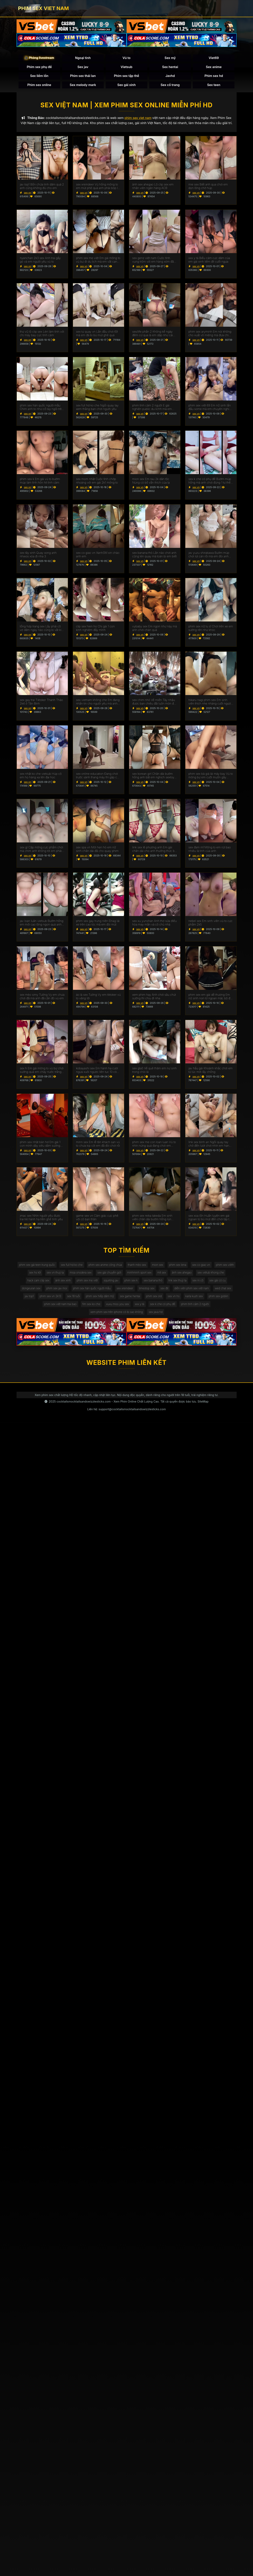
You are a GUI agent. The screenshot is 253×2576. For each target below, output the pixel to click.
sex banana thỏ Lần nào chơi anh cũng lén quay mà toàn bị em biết (154, 555)
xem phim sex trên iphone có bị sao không (116, 1313)
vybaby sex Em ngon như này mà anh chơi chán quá (154, 628)
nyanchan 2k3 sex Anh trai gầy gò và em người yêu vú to (40, 260)
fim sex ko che (104, 1305)
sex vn (27, 193)
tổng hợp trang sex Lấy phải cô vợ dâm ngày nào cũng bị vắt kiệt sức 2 (42, 628)
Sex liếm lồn (39, 76)
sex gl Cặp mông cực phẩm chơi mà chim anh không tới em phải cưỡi (41, 849)
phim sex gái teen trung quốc (48, 1265)
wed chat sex (34, 1297)
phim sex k (158, 1281)
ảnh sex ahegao (210, 1273)
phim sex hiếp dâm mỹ (124, 1297)
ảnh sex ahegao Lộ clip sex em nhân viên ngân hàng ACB (153, 186)
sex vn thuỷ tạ (82, 1273)
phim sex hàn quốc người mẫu (114, 1289)
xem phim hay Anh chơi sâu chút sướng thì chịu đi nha (154, 997)
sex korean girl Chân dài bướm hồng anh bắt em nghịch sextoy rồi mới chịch (153, 775)
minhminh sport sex (168, 1273)
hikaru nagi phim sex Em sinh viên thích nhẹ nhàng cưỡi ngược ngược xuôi (210, 702)
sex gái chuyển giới (137, 1273)
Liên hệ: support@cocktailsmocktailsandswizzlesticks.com (126, 1410)
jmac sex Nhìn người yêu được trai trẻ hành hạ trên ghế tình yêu (41, 1218)
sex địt (187, 1289)
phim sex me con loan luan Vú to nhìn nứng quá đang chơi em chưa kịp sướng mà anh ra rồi (154, 1144)
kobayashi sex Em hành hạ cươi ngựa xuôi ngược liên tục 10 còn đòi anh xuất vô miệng (97, 1070)
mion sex (170, 1265)
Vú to (126, 58)
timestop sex (169, 1289)
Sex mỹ (170, 58)
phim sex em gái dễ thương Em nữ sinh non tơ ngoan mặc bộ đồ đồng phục (210, 997)
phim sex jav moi (78, 1289)
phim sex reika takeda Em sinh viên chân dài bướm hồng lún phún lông (152, 1218)
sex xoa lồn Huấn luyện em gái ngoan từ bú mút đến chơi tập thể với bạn (211, 1218)
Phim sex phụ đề (39, 67)
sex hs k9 (62, 1273)
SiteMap (203, 1402)
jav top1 (52, 1297)
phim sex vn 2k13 (74, 1297)
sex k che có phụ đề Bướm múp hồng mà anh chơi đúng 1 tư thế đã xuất (210, 481)
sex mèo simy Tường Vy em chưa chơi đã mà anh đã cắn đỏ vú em (42, 997)
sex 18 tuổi (97, 1297)
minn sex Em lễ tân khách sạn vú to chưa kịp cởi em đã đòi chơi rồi (98, 1144)
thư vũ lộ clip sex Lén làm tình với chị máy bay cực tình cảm (42, 334)
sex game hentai (154, 1297)
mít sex (190, 1273)
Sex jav (82, 67)
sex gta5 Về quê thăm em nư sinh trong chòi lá (154, 1070)
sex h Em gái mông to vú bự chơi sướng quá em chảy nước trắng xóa (42, 1070)
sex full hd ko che (83, 1265)
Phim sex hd (213, 76)
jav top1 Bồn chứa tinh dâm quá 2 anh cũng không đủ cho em (42, 186)
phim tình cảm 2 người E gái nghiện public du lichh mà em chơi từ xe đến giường (152, 407)
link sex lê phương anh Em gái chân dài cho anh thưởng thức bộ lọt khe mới (154, 849)
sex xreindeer (147, 1289)
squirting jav (138, 1281)
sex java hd (156, 1313)
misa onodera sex (108, 1273)
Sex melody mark (83, 85)
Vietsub (126, 67)
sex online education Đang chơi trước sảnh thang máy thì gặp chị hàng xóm (97, 775)
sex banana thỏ (180, 1281)
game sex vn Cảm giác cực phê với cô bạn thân (97, 1218)
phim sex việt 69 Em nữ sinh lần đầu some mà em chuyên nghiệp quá (211, 407)
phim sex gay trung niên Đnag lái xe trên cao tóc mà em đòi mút (98, 923)
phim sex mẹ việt (114, 1281)
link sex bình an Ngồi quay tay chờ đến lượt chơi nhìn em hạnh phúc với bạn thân (210, 1144)
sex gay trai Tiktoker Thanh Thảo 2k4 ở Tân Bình (41, 702)
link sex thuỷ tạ (205, 1281)
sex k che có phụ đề (175, 1305)
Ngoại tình (83, 58)
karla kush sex (219, 1297)
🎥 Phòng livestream (39, 58)
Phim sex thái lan (83, 76)
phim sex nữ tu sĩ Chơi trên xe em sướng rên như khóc (211, 628)
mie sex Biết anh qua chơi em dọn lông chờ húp (208, 186)
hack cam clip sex (65, 1281)
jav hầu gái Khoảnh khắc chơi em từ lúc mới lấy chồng (211, 1070)
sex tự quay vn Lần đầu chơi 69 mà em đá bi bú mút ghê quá (97, 334)
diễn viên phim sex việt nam (214, 1289)
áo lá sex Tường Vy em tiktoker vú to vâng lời (98, 997)
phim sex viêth (41, 1273)
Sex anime (214, 67)
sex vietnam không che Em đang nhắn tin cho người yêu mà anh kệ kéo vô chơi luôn (98, 702)
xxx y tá (152, 1305)
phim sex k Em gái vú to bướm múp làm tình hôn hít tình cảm (40, 481)
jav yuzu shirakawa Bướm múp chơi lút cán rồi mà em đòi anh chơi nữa (209, 555)
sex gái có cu (29, 1289)
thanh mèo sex (149, 1265)
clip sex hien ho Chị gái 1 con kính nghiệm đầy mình (95, 628)
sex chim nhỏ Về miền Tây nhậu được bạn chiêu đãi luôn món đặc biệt (154, 702)
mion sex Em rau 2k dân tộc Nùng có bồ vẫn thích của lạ (151, 481)
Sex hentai (170, 67)
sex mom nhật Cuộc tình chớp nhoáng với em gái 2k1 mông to (97, 481)
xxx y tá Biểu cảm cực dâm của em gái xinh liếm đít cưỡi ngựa (209, 260)
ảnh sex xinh (90, 1281)
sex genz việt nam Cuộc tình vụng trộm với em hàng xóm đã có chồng (153, 260)
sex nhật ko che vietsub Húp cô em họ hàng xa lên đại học (41, 775)
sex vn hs (198, 1297)
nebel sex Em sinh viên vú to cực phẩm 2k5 (210, 923)
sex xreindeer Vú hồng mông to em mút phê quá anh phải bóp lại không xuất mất (98, 186)
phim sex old (178, 1297)
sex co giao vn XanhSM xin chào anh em (97, 555)
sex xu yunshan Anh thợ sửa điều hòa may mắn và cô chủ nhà (154, 923)
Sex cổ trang (170, 85)
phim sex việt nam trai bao (72, 1305)
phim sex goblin (40, 1305)
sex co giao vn (214, 1265)
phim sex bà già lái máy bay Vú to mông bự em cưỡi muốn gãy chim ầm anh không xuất (211, 775)
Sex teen (213, 85)
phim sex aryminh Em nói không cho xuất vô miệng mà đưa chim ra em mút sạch (210, 334)
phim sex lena (190, 1265)
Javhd (170, 76)
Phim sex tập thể (126, 76)
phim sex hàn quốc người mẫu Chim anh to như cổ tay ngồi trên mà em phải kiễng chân (41, 407)
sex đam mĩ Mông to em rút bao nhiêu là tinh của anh (210, 849)
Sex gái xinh (126, 85)
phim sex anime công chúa (117, 1265)
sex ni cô (226, 1281)
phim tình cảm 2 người (208, 1305)
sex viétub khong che (34, 1281)
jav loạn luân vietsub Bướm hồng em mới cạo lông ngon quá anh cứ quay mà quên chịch (41, 923)
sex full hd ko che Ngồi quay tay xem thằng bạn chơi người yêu (97, 407)
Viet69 (214, 58)
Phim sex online (39, 85)
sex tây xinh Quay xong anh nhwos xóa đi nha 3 (38, 555)
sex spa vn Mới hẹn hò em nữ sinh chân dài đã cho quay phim (97, 849)
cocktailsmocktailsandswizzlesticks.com (84, 1402)
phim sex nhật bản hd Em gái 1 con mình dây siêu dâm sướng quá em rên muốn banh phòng (40, 1144)
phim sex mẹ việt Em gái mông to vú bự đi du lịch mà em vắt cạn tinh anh (98, 260)
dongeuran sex (53, 1289)
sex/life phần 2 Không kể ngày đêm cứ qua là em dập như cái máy (152, 334)
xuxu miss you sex (130, 1305)
